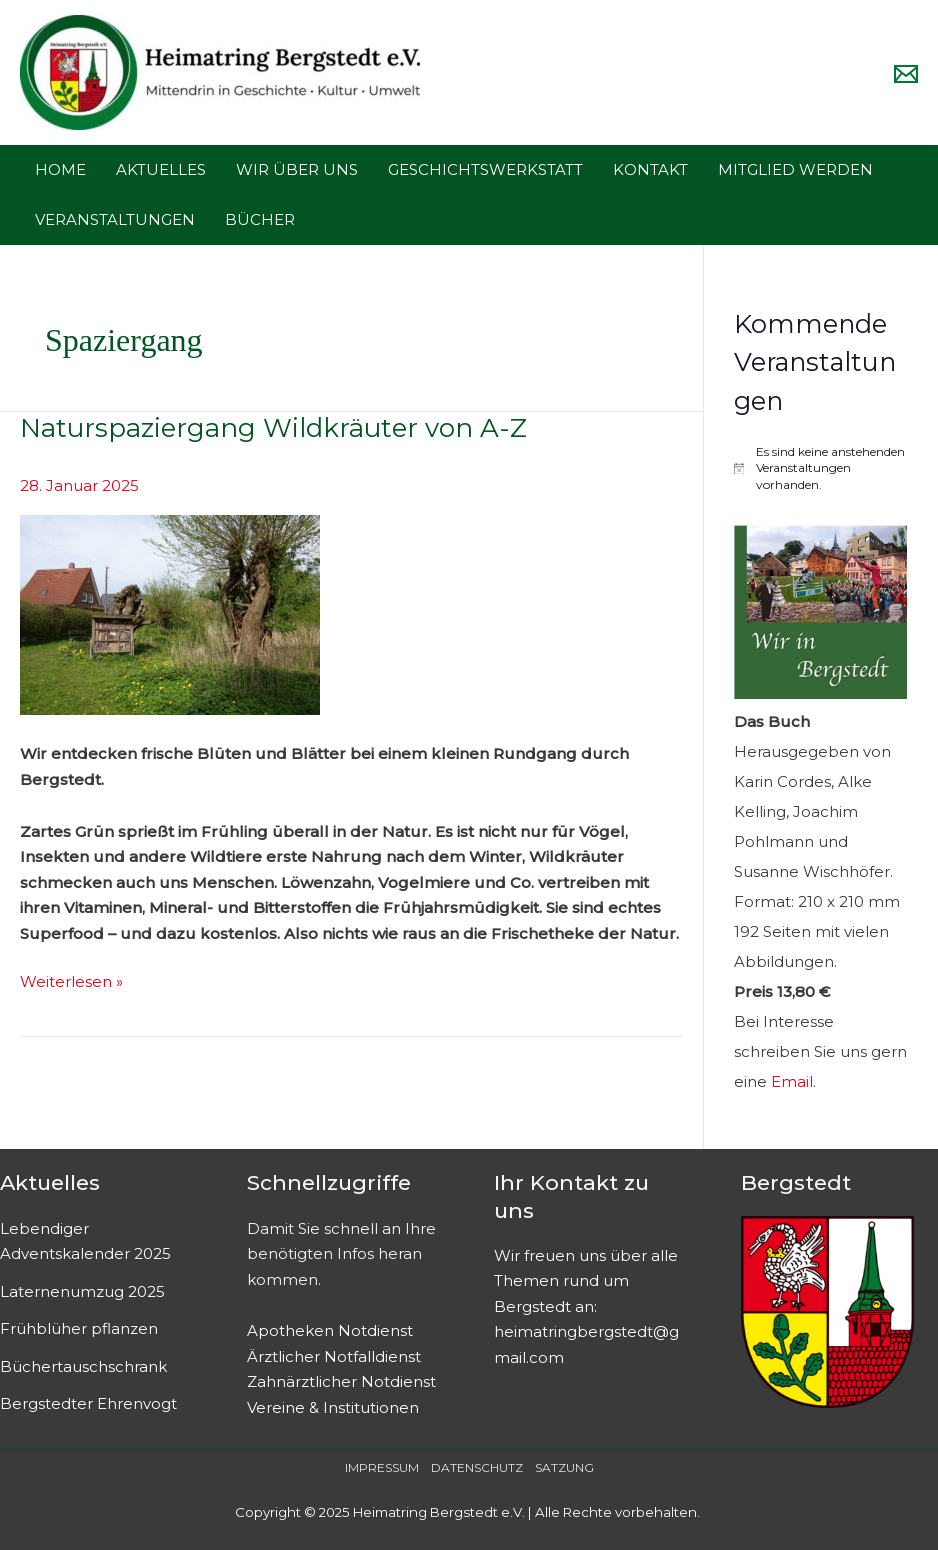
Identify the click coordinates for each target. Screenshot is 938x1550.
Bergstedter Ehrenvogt (88, 1403)
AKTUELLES (161, 169)
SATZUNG (564, 1467)
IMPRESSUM (382, 1467)
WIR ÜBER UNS (297, 169)
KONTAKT (650, 169)
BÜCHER (260, 219)
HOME (60, 169)
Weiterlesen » (71, 980)
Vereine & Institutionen (333, 1407)
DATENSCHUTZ (477, 1467)
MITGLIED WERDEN (795, 169)
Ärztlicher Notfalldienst (334, 1356)
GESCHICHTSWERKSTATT (485, 169)
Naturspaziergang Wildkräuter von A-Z (273, 428)
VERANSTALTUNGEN (115, 219)
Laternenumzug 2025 (82, 1291)
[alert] (821, 469)
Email (792, 1081)
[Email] (906, 74)
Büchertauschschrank (83, 1366)
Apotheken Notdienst (330, 1330)
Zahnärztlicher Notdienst (341, 1381)
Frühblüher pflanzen (79, 1328)
